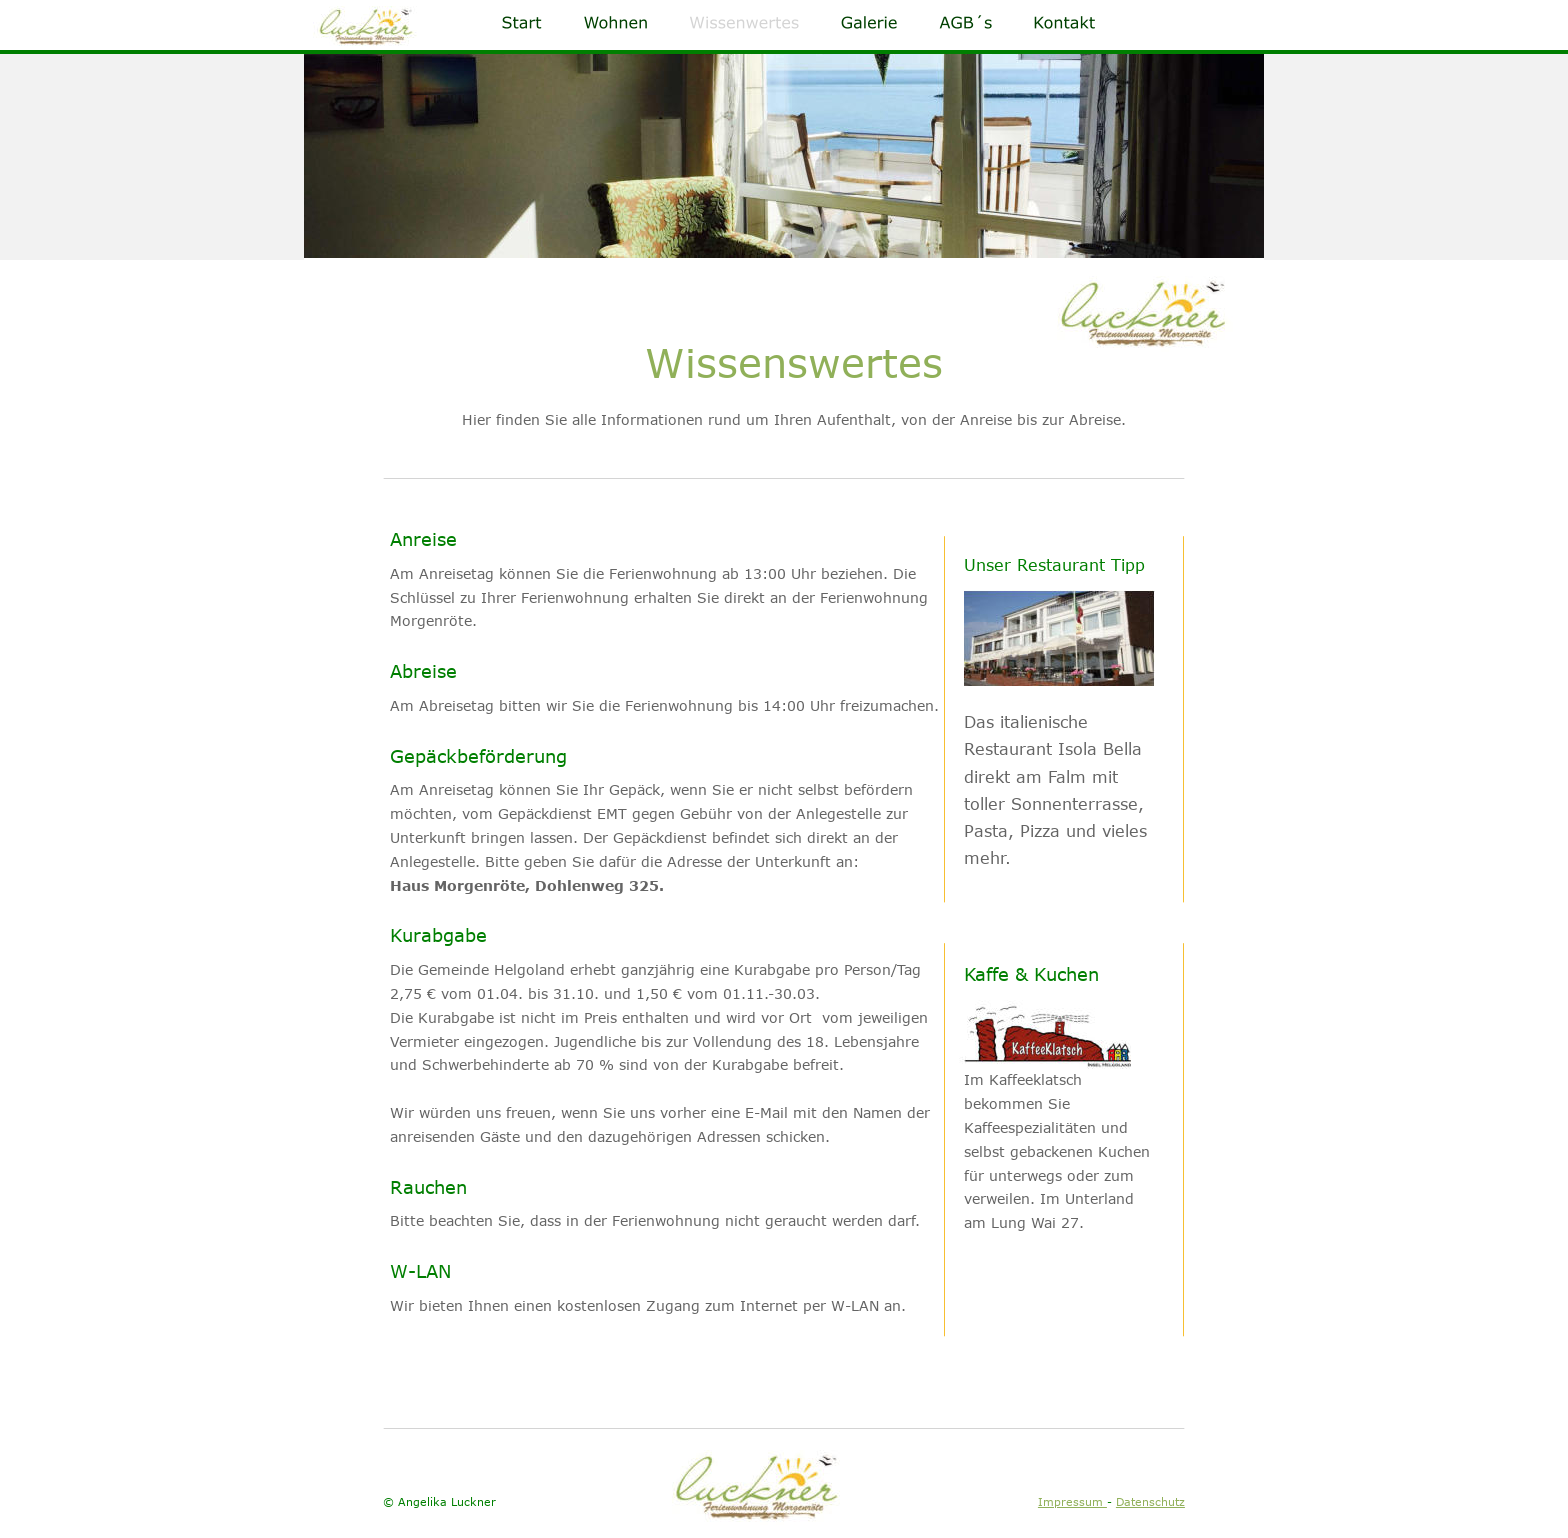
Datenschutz (1150, 1501)
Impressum (1072, 1501)
